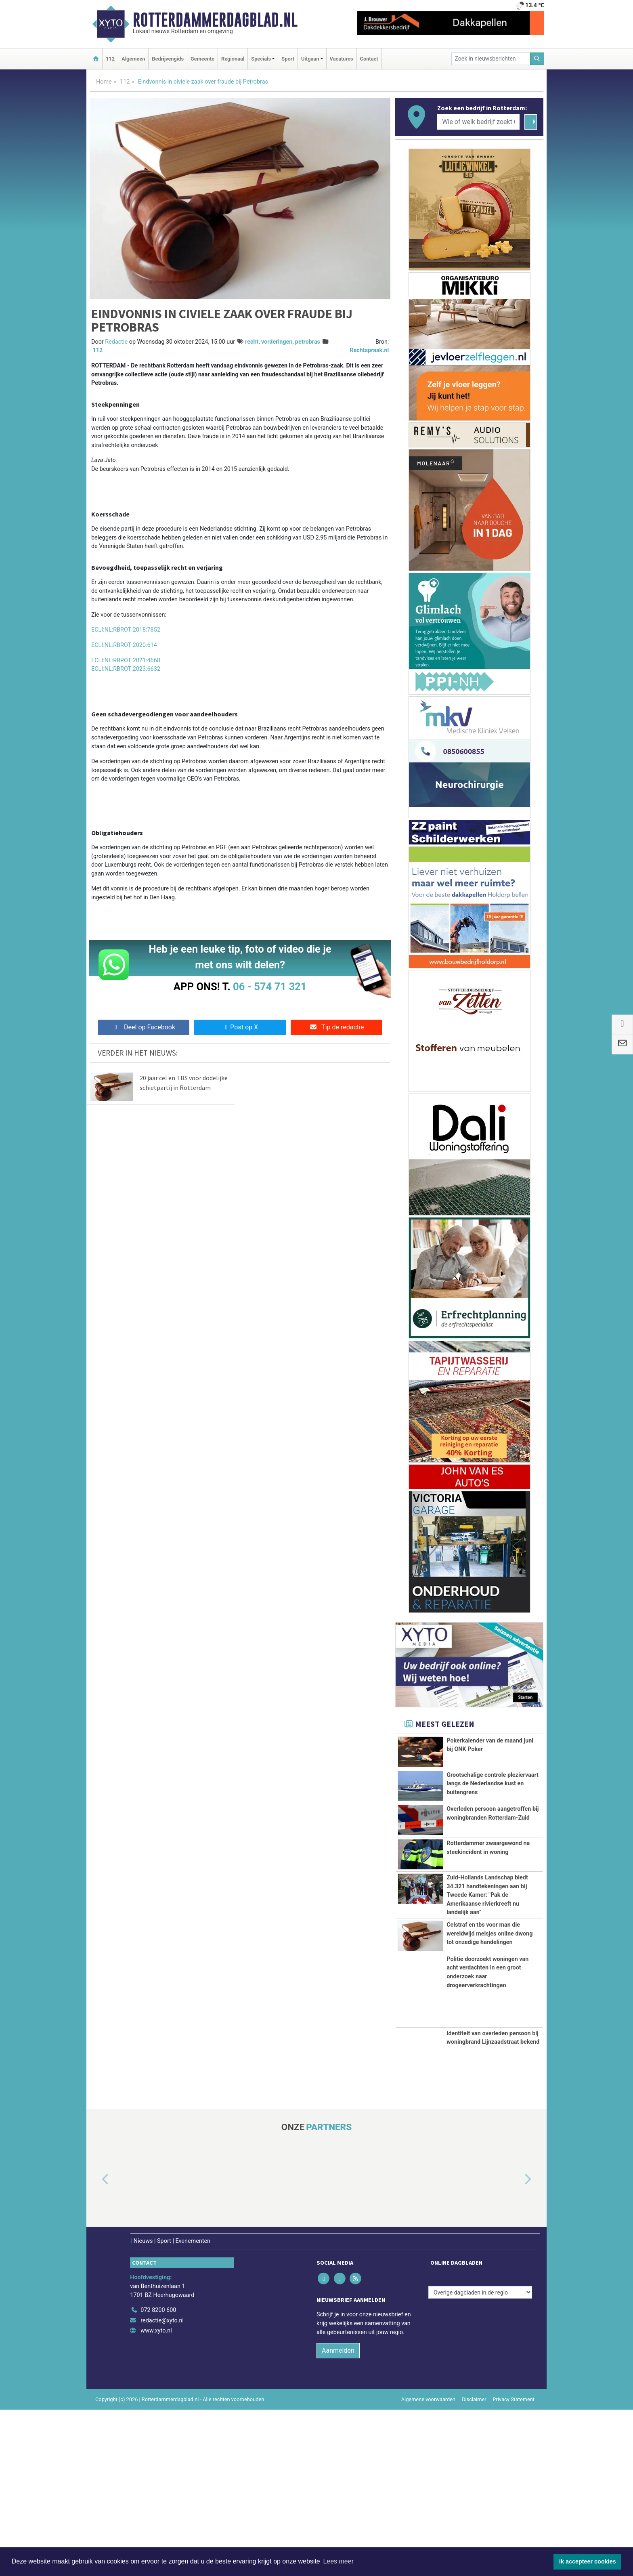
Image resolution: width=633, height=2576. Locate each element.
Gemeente (202, 59)
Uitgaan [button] (310, 59)
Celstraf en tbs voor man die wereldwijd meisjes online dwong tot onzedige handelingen (489, 2068)
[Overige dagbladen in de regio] (480, 2458)
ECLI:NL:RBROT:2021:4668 (125, 660)
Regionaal (232, 59)
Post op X (240, 1027)
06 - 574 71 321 (269, 986)
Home (104, 81)
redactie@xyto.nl (162, 2486)
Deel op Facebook (143, 1027)
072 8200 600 (158, 2476)
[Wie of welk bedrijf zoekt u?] (478, 122)
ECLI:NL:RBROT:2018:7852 (125, 629)
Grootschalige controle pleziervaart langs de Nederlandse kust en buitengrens (492, 1788)
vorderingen (277, 341)
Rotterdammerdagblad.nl (215, 20)
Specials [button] (261, 59)
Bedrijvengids (168, 59)
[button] (96, 2345)
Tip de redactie (336, 1027)
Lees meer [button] (338, 2561)
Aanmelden (338, 2516)
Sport (287, 59)
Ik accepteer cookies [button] (587, 2561)
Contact (369, 59)
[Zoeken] (537, 58)
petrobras (307, 341)
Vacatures (341, 59)
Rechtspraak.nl (369, 350)
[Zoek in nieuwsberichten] (490, 58)
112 (110, 59)
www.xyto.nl (156, 2497)
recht (251, 341)
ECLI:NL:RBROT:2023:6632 (125, 669)
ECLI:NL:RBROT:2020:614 (124, 645)
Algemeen (133, 59)
